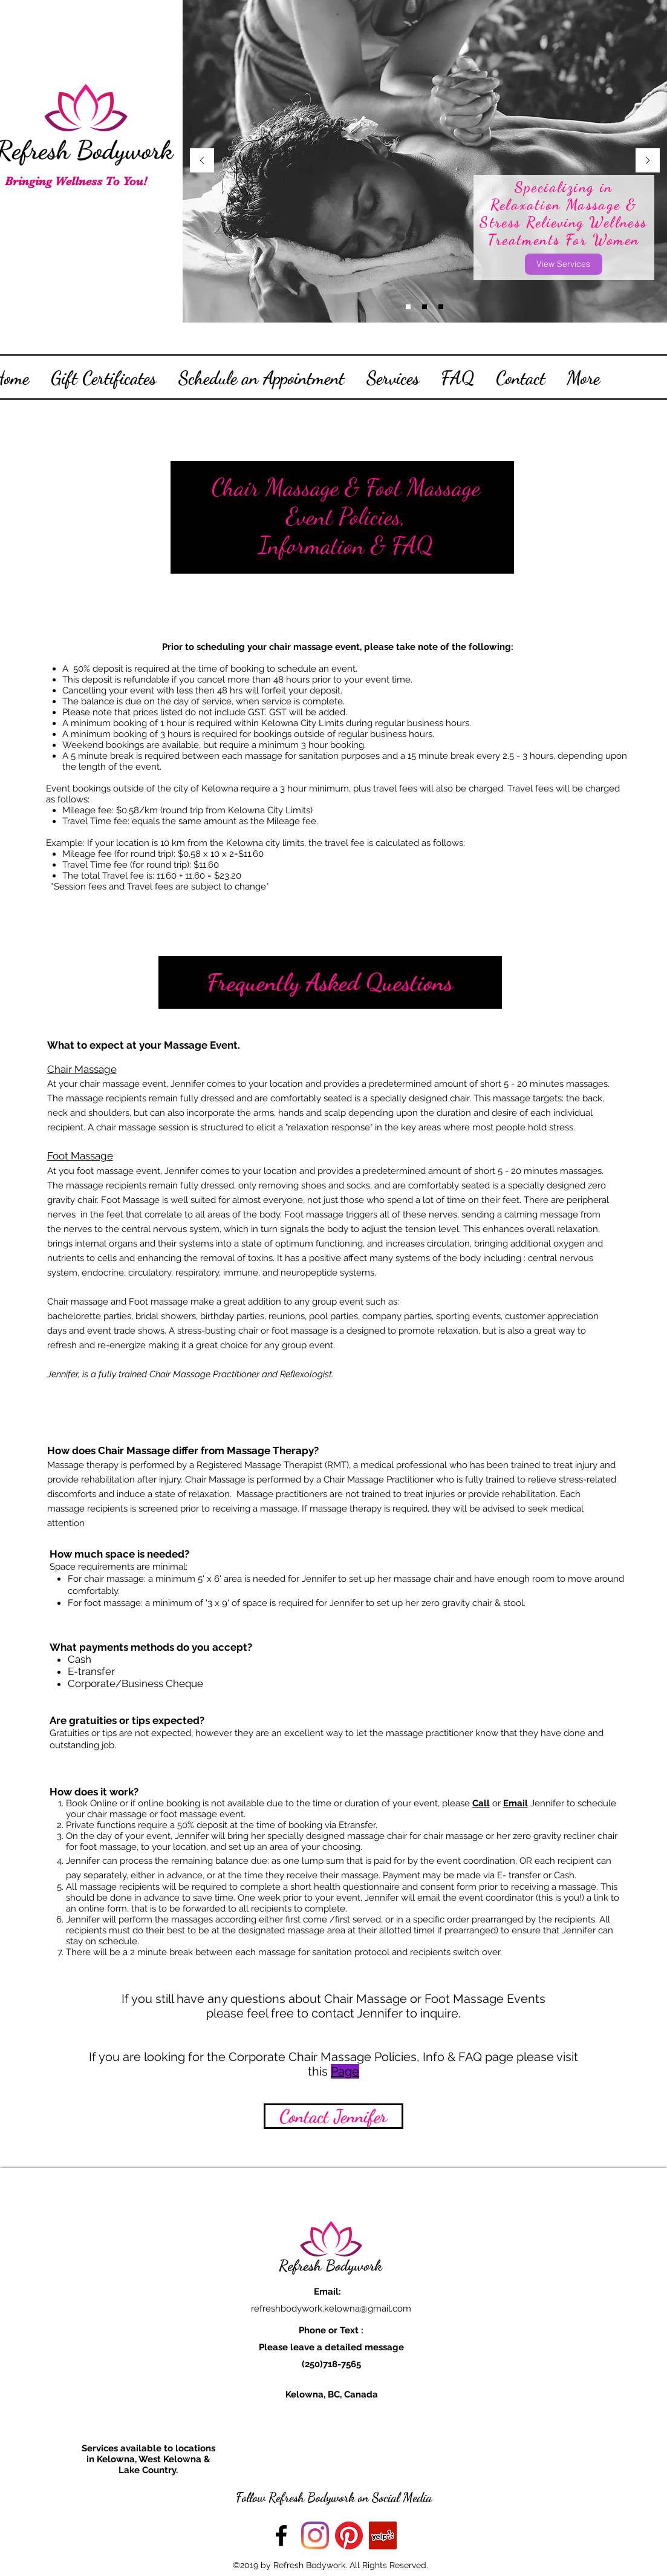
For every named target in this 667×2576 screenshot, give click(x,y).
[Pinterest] (349, 2535)
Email (515, 1803)
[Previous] (202, 161)
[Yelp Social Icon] (383, 2535)
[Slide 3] (408, 306)
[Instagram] (315, 2535)
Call (481, 1803)
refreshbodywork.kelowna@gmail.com (331, 2308)
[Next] (648, 161)
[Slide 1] (424, 306)
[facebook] (281, 2535)
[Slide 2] (440, 306)
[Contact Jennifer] (333, 2116)
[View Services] (563, 264)
